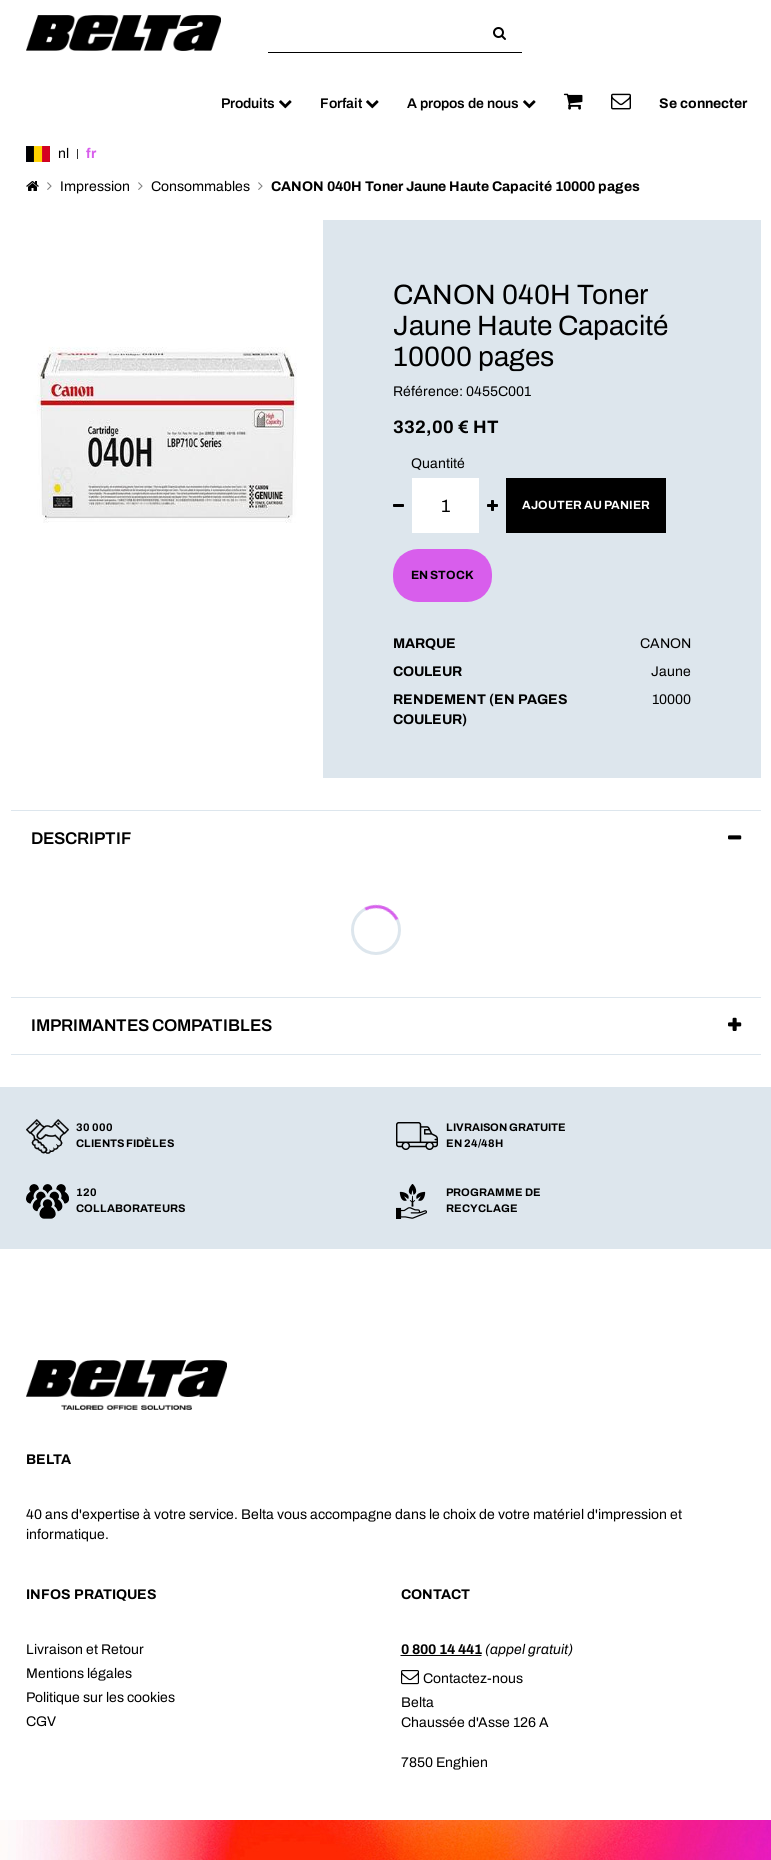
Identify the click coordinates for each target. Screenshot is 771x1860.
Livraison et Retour (85, 1649)
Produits (256, 103)
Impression (95, 186)
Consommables (200, 186)
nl (63, 153)
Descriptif (81, 838)
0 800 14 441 (441, 1649)
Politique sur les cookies (100, 1697)
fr (91, 153)
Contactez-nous (462, 1678)
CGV (41, 1721)
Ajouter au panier (586, 505)
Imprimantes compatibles (151, 1025)
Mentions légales (79, 1673)
